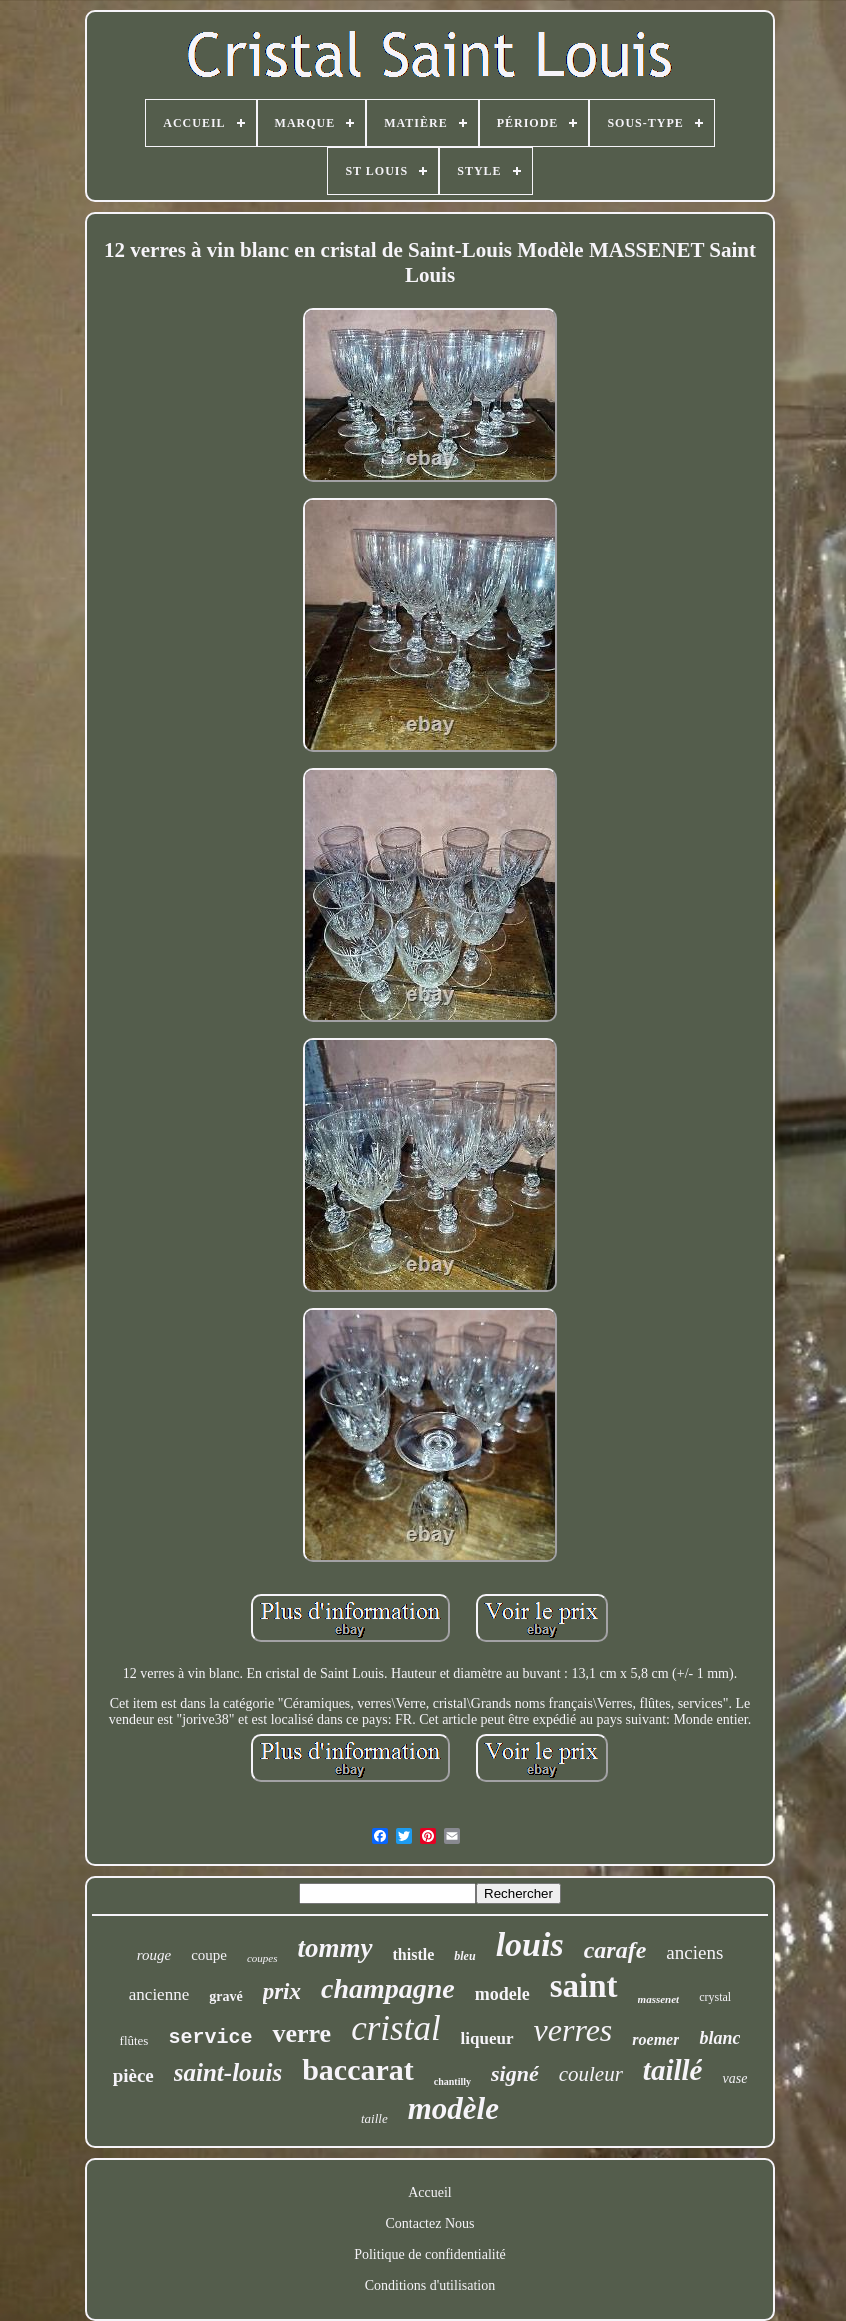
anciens (694, 1952)
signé (515, 2073)
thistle (414, 1954)
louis (530, 1944)
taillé (673, 2070)
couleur (591, 2074)
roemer (655, 2039)
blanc (719, 2038)
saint (584, 1986)
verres (573, 2030)
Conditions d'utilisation (430, 2285)
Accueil (430, 2192)
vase (734, 2078)
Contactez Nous (429, 2223)
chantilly (452, 2081)
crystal (715, 1997)
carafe (615, 1950)
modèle (453, 2108)
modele (502, 1994)
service (210, 2037)
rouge (154, 1955)
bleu (464, 1956)
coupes (262, 1958)
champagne (388, 1988)
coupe (209, 1955)
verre (301, 2033)
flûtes (134, 2040)
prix (282, 1991)
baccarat (358, 2069)
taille (374, 2118)
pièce (133, 2075)
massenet (659, 1999)
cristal (395, 2028)
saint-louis (228, 2072)
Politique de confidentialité (430, 2254)
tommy (335, 1948)
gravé (225, 1996)
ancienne (159, 1994)
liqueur (487, 2038)
